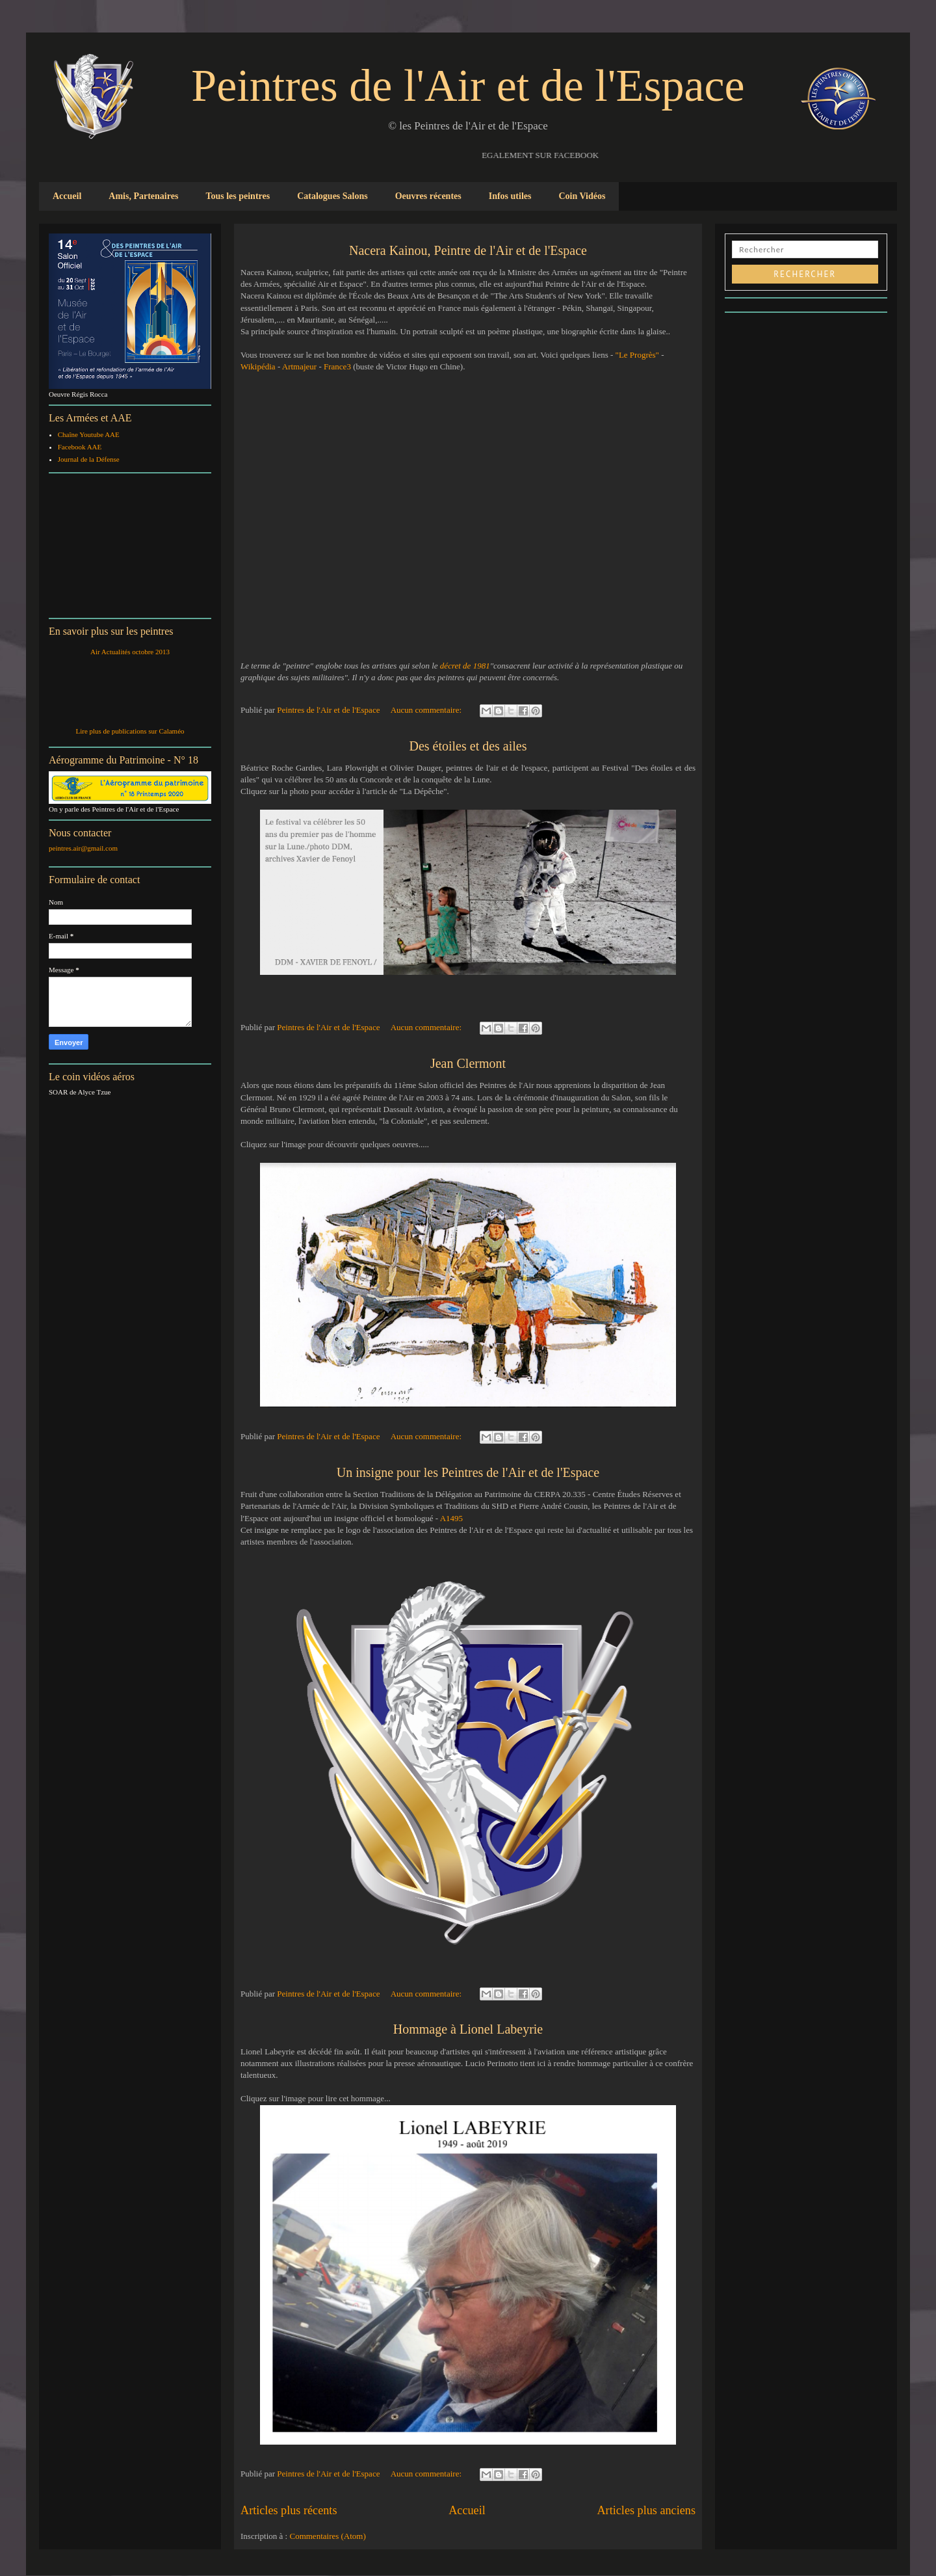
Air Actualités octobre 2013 (130, 652)
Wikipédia (258, 366)
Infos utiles (510, 196)
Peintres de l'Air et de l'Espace (467, 85)
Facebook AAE (80, 447)
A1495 (451, 1518)
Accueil (67, 196)
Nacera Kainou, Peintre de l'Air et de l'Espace (468, 250)
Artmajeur (299, 366)
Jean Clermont (468, 1063)
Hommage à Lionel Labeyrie (468, 2029)
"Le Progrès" (637, 355)
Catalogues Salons (332, 196)
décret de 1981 (465, 666)
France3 (338, 366)
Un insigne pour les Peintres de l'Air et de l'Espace (468, 1472)
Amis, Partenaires (143, 196)
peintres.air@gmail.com (83, 848)
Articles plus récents (288, 2510)
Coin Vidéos (581, 196)
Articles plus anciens (646, 2510)
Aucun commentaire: (427, 710)
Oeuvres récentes (428, 196)
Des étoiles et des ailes (467, 746)
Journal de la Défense (89, 459)
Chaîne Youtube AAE (89, 434)
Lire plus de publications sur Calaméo (129, 731)
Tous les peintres (237, 196)
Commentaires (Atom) (327, 2536)
